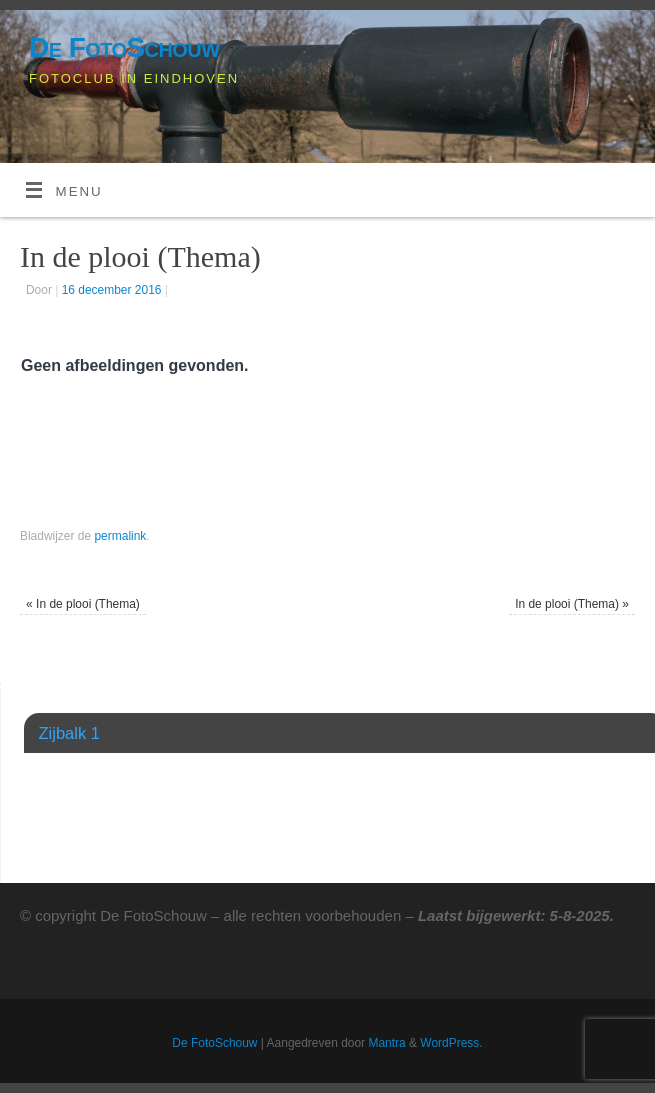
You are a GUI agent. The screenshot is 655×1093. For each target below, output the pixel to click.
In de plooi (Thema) (83, 604)
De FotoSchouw (124, 47)
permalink (120, 536)
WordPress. (451, 1043)
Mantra (386, 1043)
